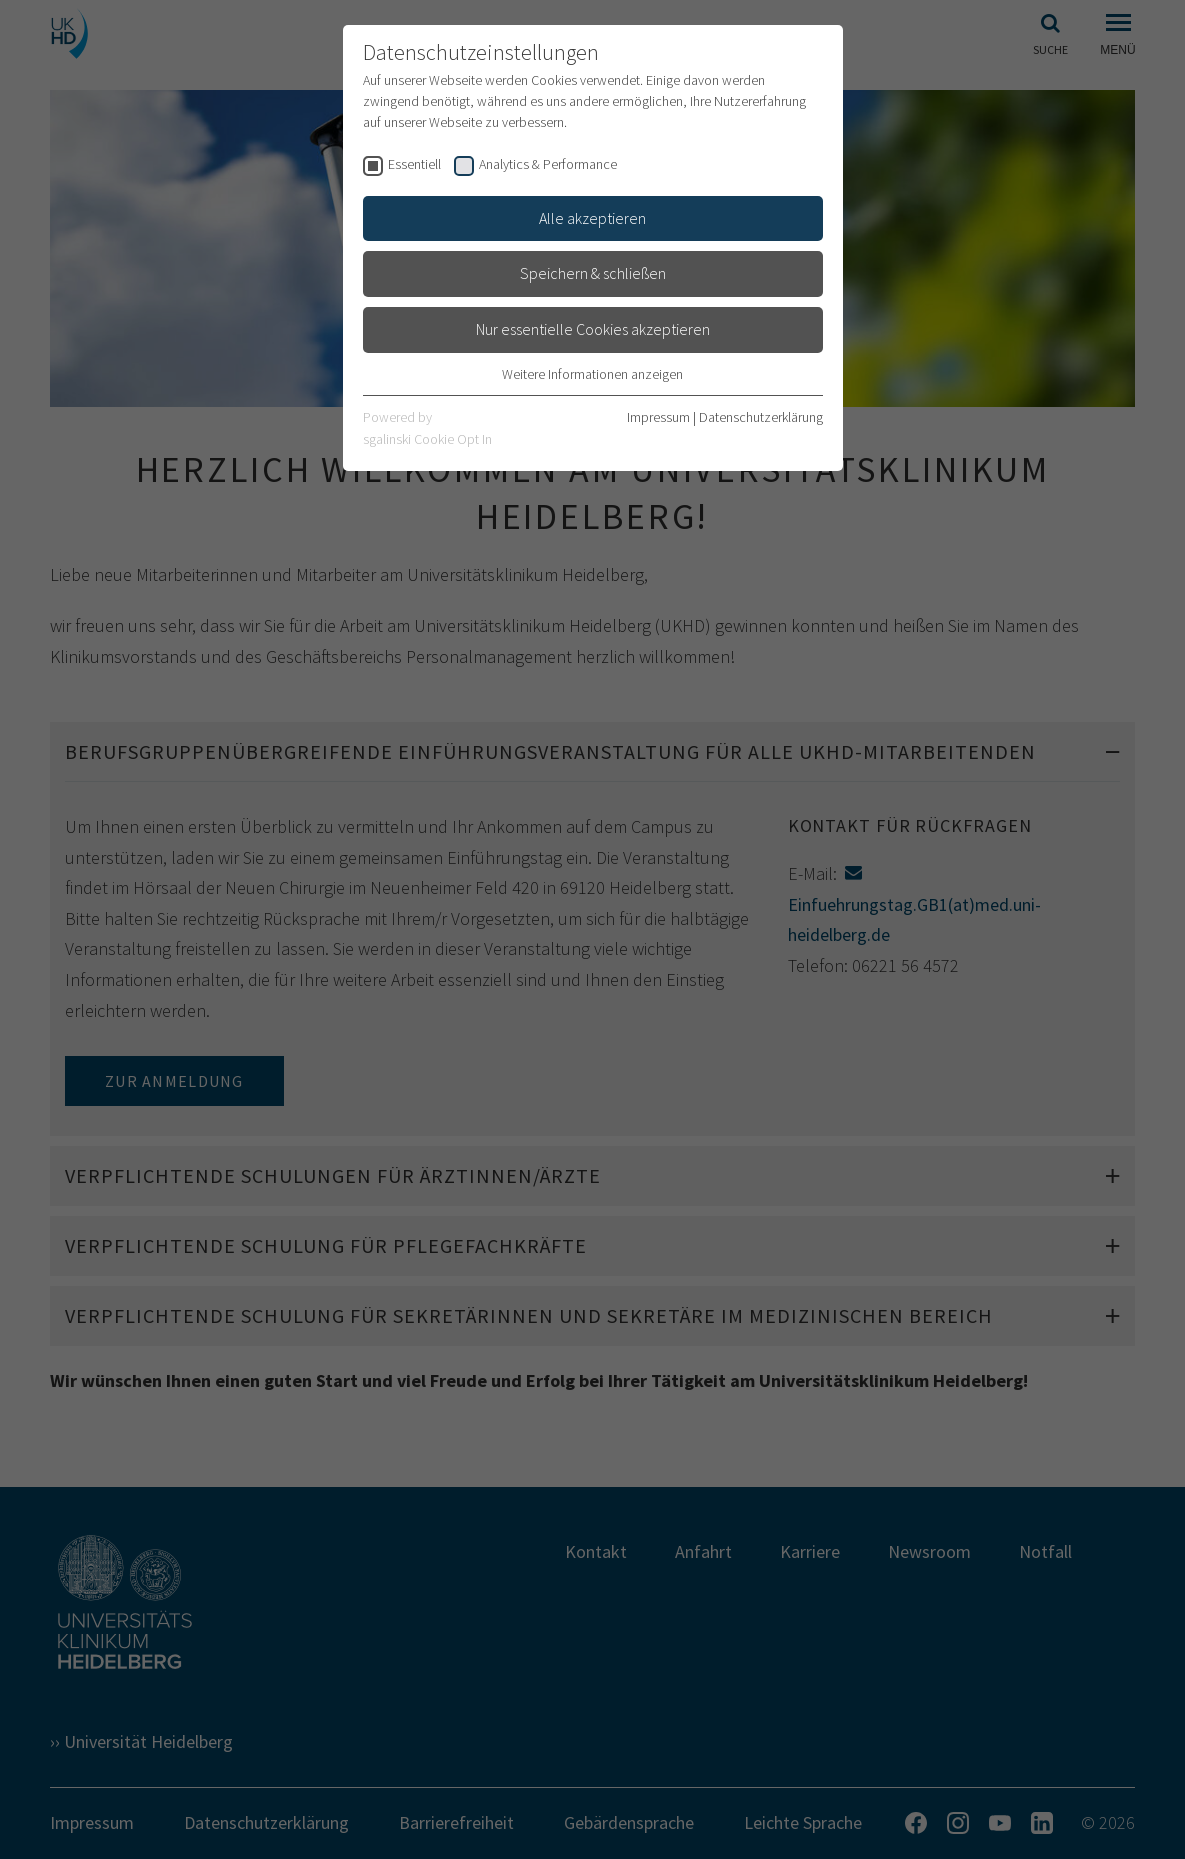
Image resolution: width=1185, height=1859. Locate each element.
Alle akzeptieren (592, 218)
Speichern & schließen (593, 273)
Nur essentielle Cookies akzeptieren (593, 329)
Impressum (658, 417)
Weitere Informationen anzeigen (592, 374)
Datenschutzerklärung (761, 417)
